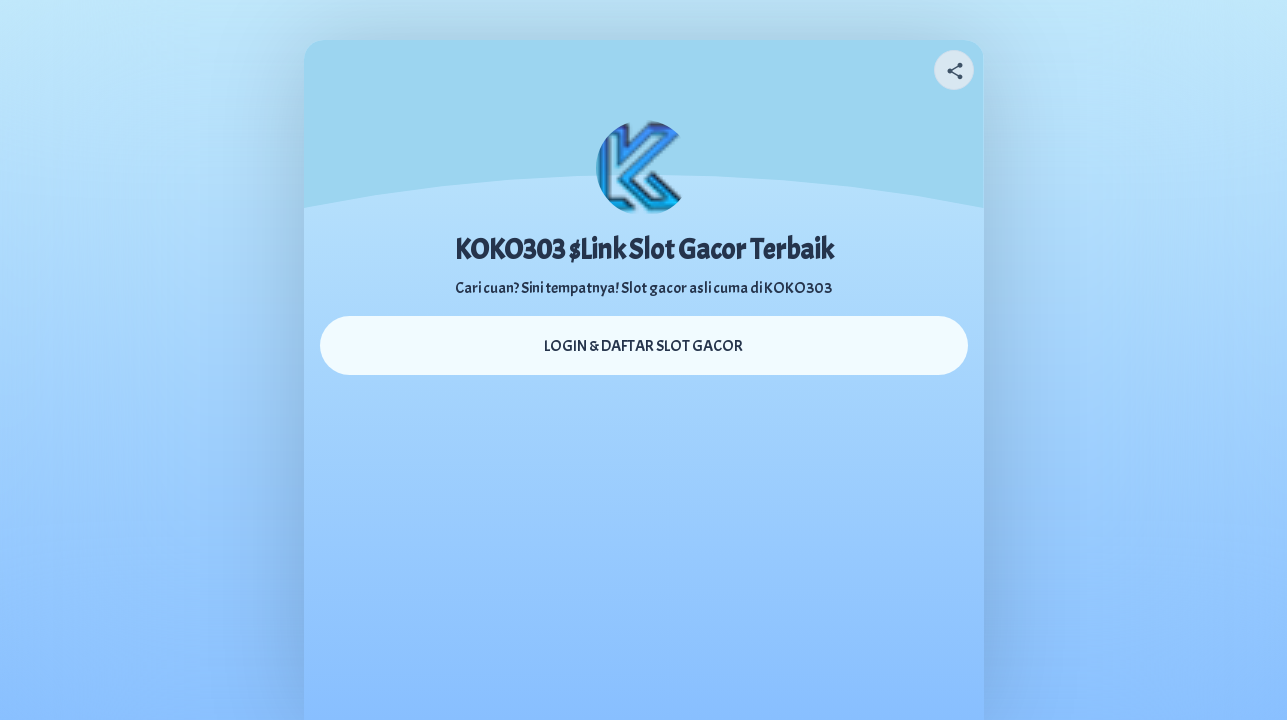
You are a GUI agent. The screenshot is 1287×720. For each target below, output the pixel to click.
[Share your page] (954, 70)
